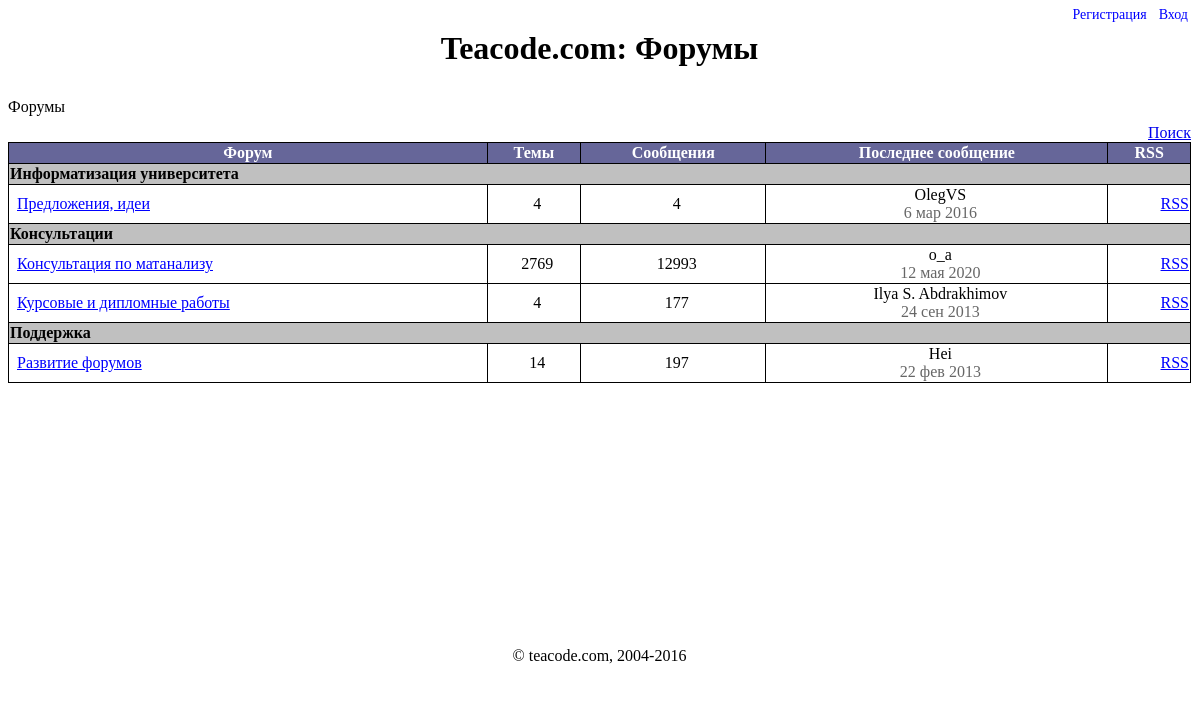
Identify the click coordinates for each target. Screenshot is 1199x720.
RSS (1175, 203)
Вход (1173, 14)
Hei (940, 363)
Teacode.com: (538, 48)
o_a (940, 264)
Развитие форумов (79, 362)
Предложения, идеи (83, 203)
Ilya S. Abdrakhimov (940, 303)
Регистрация (1109, 14)
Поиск (1169, 132)
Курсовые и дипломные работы (123, 302)
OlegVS (940, 204)
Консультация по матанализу (115, 263)
